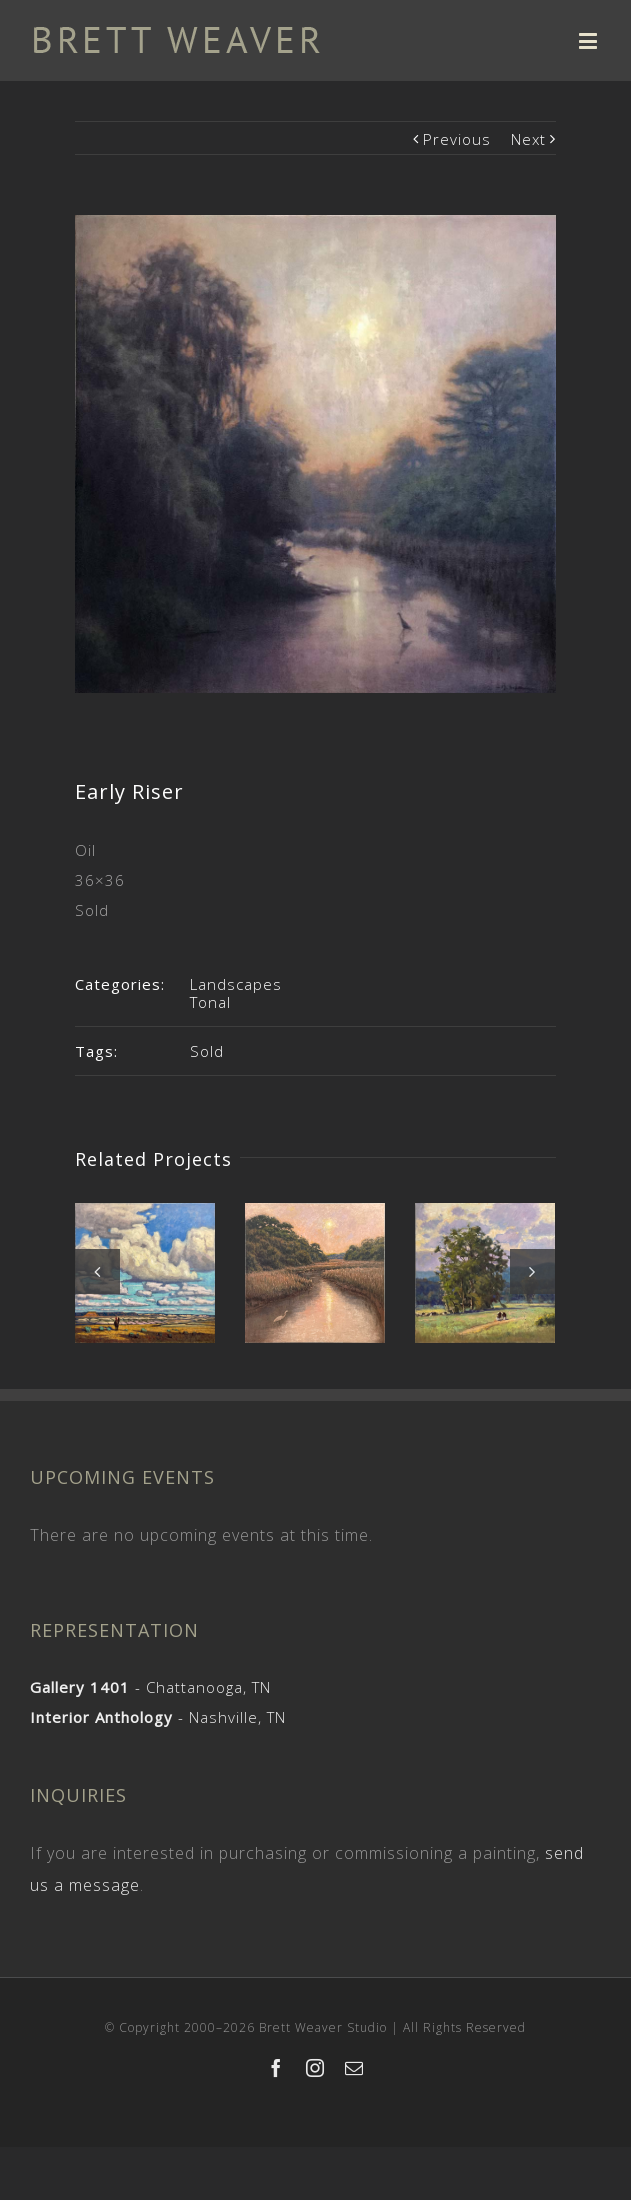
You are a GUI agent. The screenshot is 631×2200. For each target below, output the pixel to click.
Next (528, 139)
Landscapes (236, 984)
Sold (207, 1051)
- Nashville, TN (158, 1717)
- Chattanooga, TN (150, 1687)
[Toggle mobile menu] (590, 40)
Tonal (210, 1002)
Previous (457, 139)
